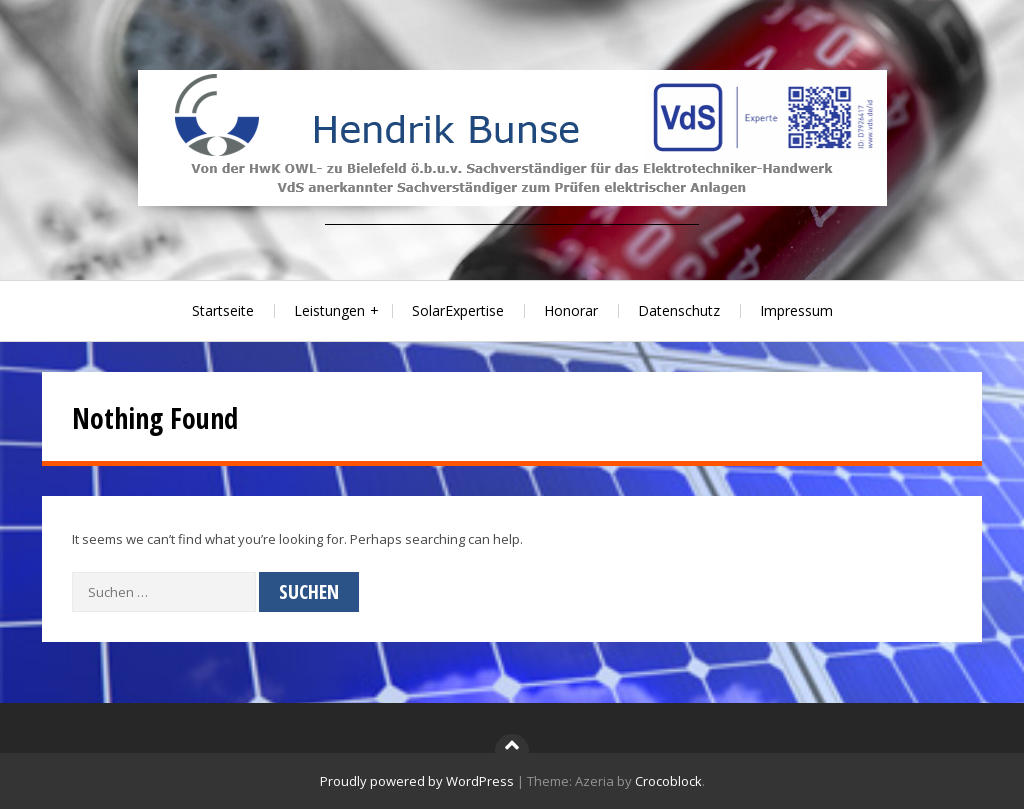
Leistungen (329, 310)
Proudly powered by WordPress (417, 781)
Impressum (796, 310)
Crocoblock (668, 781)
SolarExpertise (458, 310)
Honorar (571, 310)
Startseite (223, 310)
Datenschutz (679, 310)
